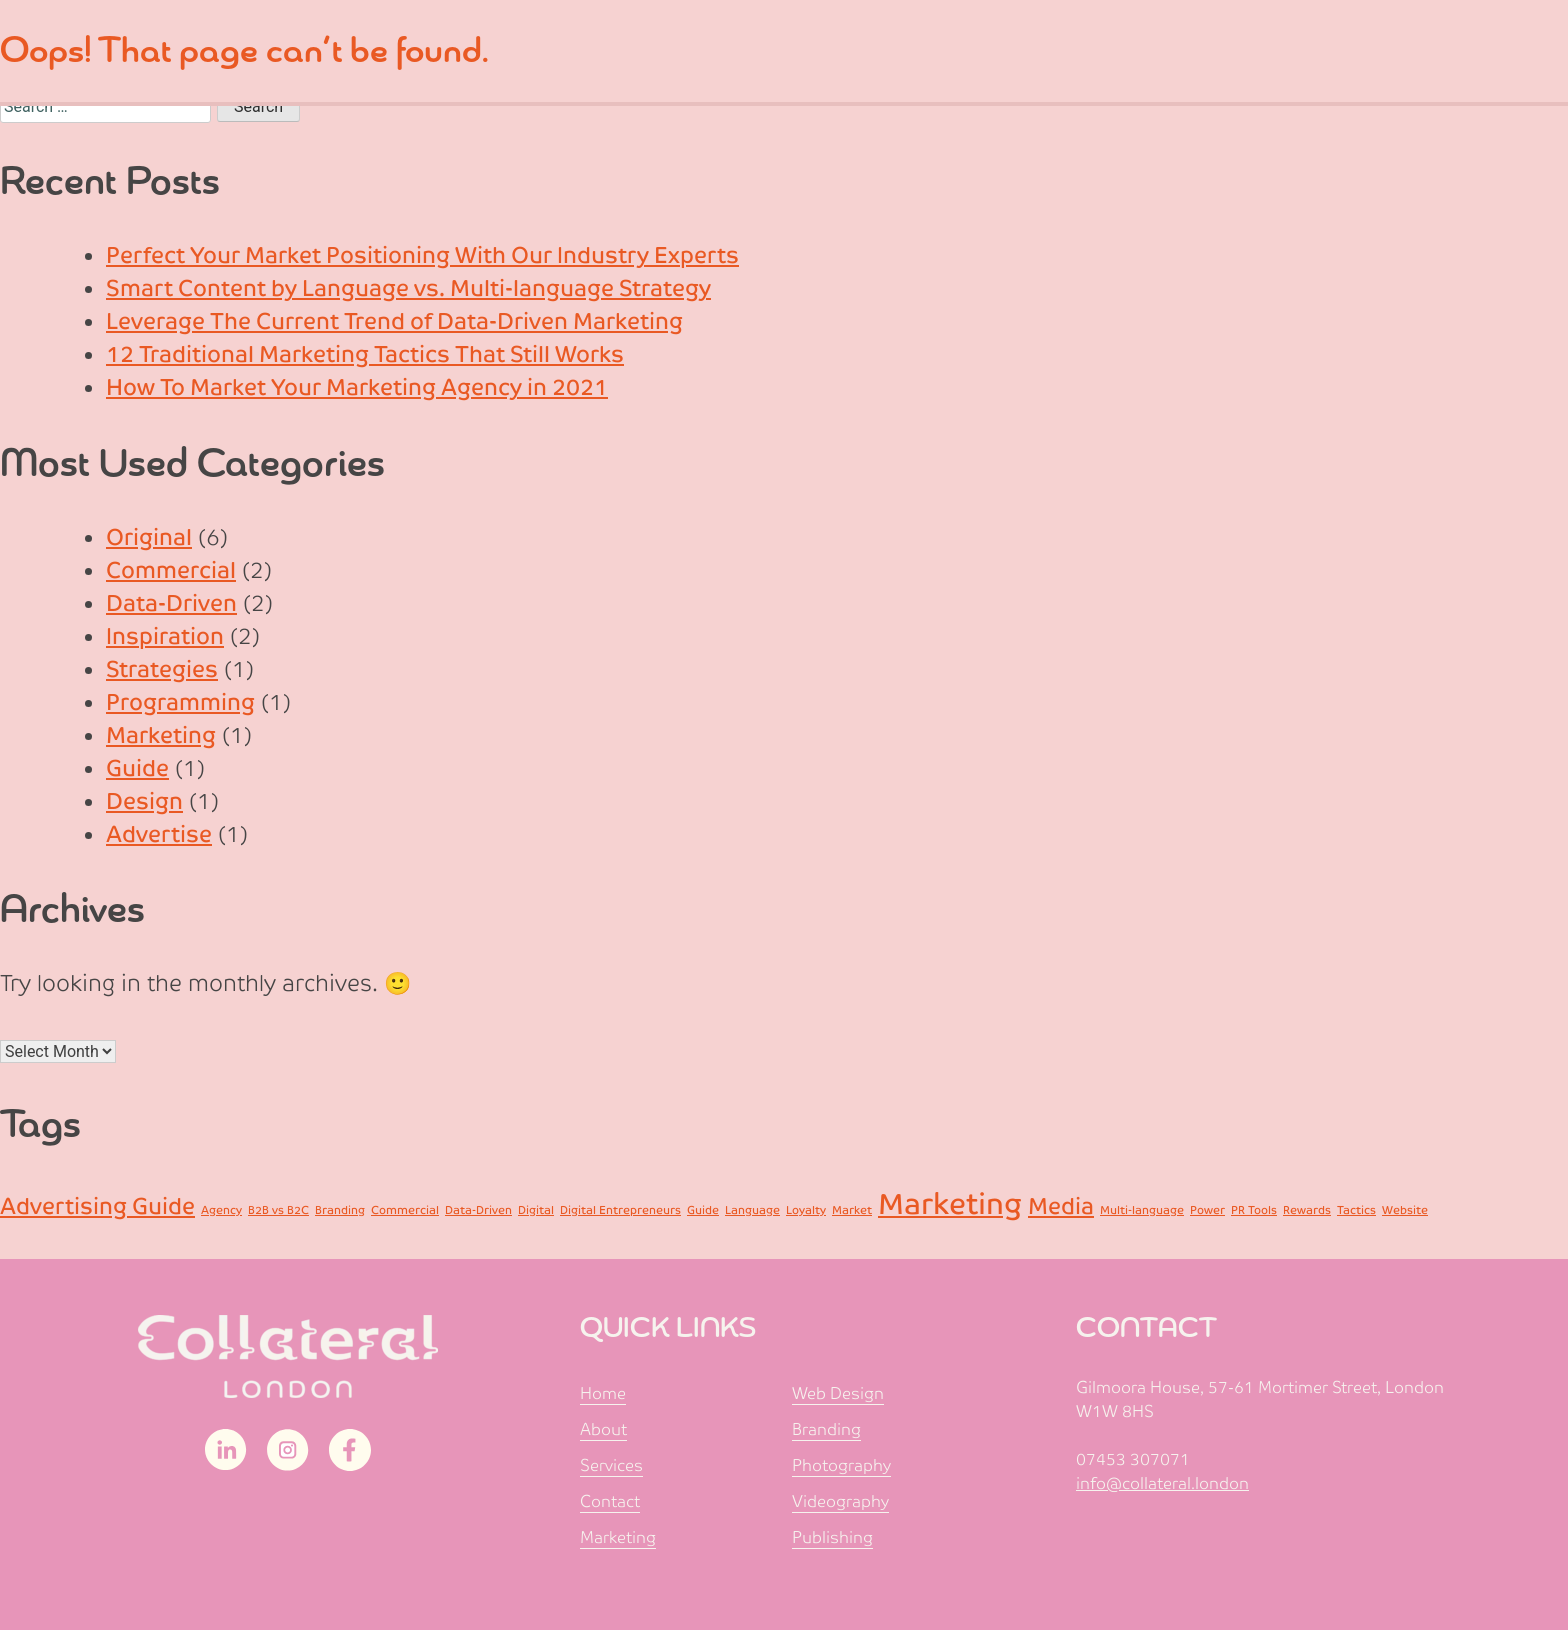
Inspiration (165, 636)
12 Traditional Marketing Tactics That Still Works (365, 354)
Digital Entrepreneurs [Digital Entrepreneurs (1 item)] (620, 1210)
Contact (610, 1501)
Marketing (161, 735)
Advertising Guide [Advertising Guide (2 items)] (97, 1206)
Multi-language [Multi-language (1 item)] (1142, 1210)
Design (144, 801)
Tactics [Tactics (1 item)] (1356, 1210)
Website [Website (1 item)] (1405, 1210)
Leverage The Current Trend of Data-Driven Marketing (394, 321)
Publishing (832, 1537)
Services (611, 1465)
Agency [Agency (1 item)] (221, 1210)
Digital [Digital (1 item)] (536, 1210)
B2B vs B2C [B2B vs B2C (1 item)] (278, 1210)
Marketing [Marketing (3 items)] (950, 1204)
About (603, 1429)
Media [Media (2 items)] (1061, 1206)
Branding (826, 1429)
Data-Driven (171, 603)
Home (603, 1393)
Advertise (159, 834)
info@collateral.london (1162, 1483)
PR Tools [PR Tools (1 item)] (1254, 1210)
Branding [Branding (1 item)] (340, 1210)
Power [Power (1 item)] (1207, 1210)
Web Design (838, 1393)
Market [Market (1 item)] (852, 1210)
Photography (841, 1465)
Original (149, 537)
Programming (180, 702)
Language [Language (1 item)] (752, 1210)
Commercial (171, 570)
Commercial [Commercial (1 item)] (405, 1210)
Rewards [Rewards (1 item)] (1307, 1210)
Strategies (162, 669)
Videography (840, 1501)
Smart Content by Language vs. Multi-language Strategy (408, 288)
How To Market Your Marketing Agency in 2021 (357, 387)
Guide (137, 768)
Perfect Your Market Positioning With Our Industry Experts (422, 255)
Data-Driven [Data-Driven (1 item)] (478, 1210)
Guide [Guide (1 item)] (703, 1210)
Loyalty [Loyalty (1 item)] (806, 1210)
